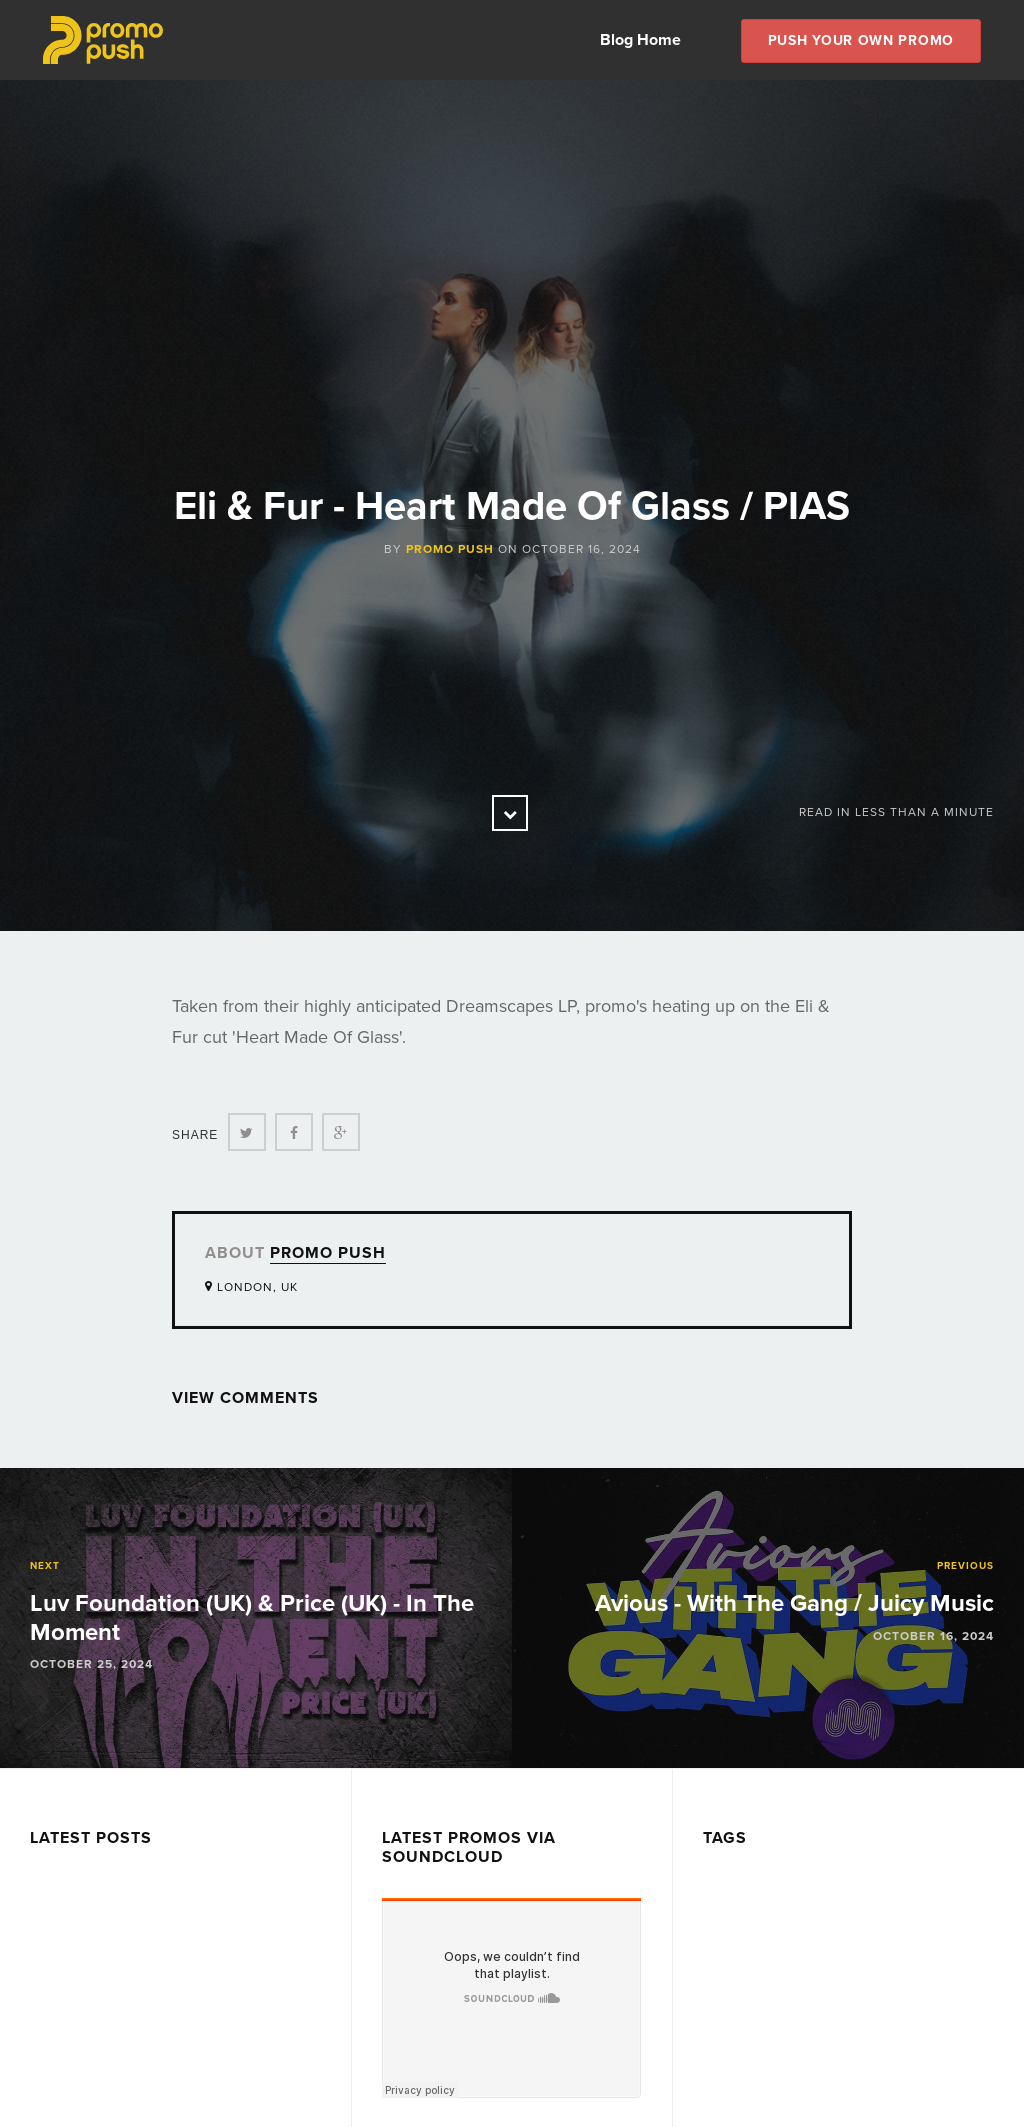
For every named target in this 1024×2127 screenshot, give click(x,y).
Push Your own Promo (861, 40)
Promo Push (450, 549)
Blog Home (640, 40)
